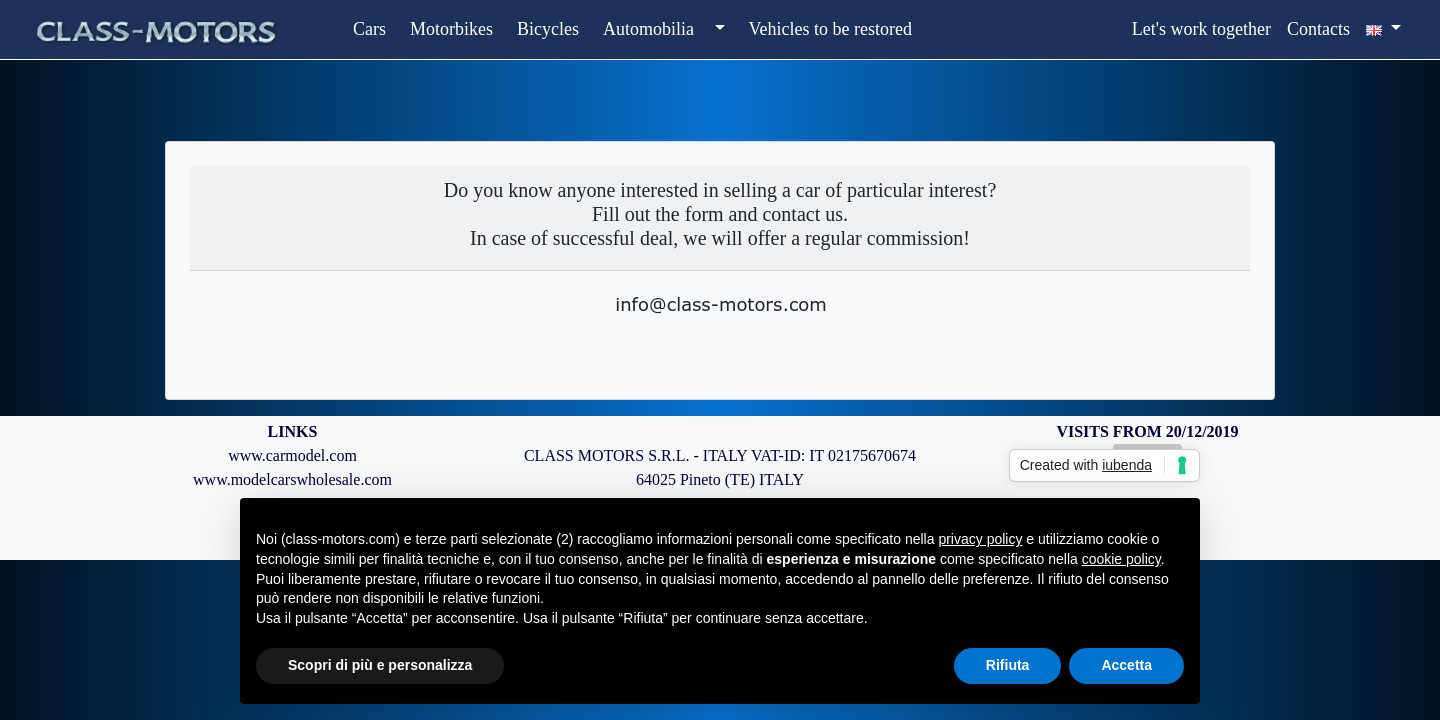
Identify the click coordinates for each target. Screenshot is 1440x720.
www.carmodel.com (292, 455)
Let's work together (1201, 29)
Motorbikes (451, 29)
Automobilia (648, 29)
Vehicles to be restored (830, 29)
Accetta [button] (1126, 665)
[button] (717, 29)
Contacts (1318, 29)
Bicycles (548, 29)
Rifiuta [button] (1008, 665)
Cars (369, 29)
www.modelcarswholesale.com (292, 479)
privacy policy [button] (980, 539)
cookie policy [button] (1121, 559)
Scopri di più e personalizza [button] (380, 665)
